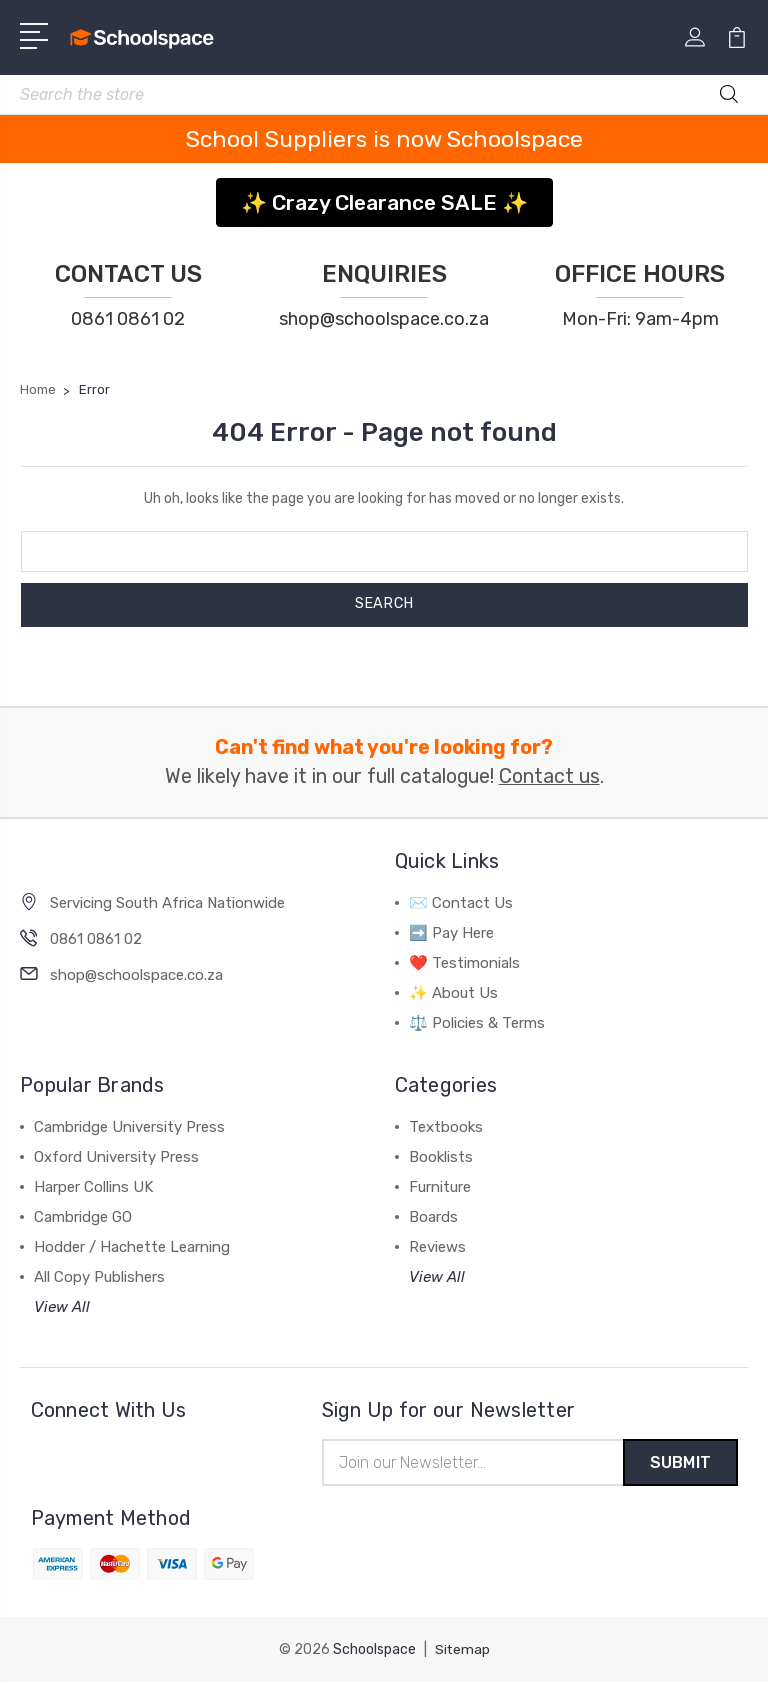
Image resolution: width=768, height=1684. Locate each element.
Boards (433, 1217)
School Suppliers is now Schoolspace (384, 139)
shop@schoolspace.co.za (384, 319)
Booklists (441, 1157)
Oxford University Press (116, 1157)
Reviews (437, 1247)
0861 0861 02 (128, 319)
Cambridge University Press (129, 1127)
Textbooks (446, 1127)
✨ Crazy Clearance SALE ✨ (384, 202)
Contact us (549, 776)
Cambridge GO (83, 1217)
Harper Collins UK (93, 1187)
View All (62, 1307)
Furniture (440, 1187)
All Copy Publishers (99, 1277)
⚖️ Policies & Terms (477, 1023)
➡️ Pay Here (451, 933)
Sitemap (462, 1651)
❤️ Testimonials (464, 963)
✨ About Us (453, 993)
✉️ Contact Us (461, 903)
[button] (384, 195)
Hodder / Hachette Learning (132, 1247)
